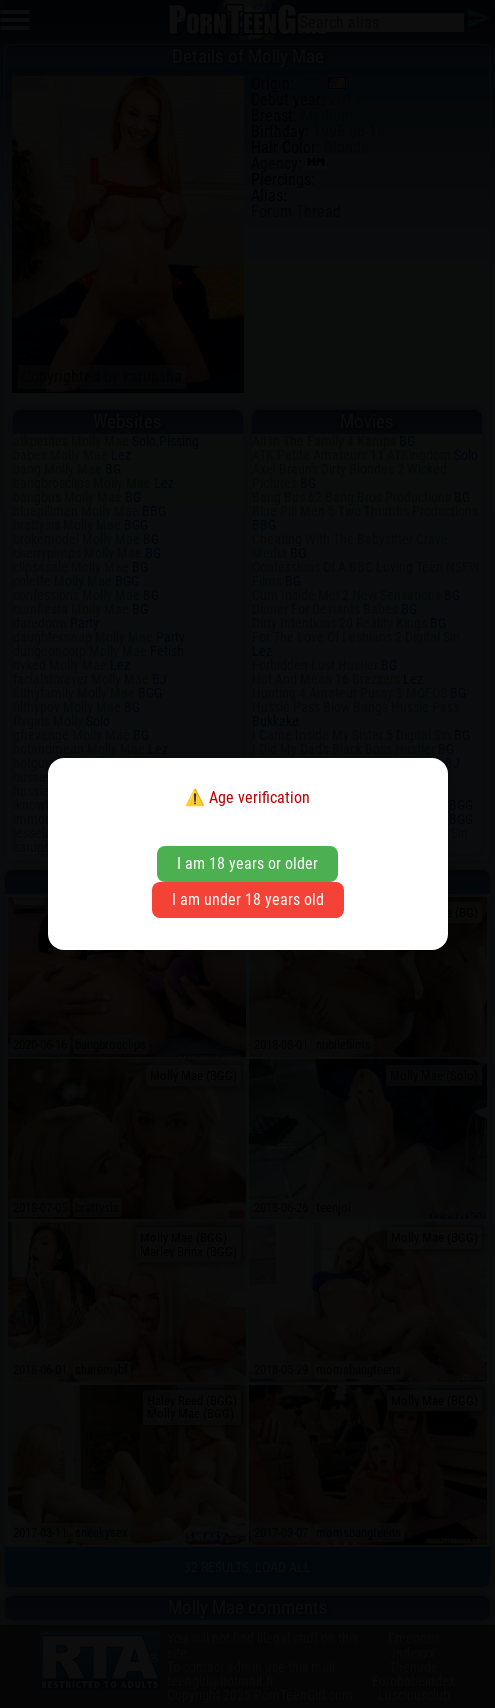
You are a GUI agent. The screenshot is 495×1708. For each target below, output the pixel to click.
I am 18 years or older (247, 863)
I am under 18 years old (248, 899)
